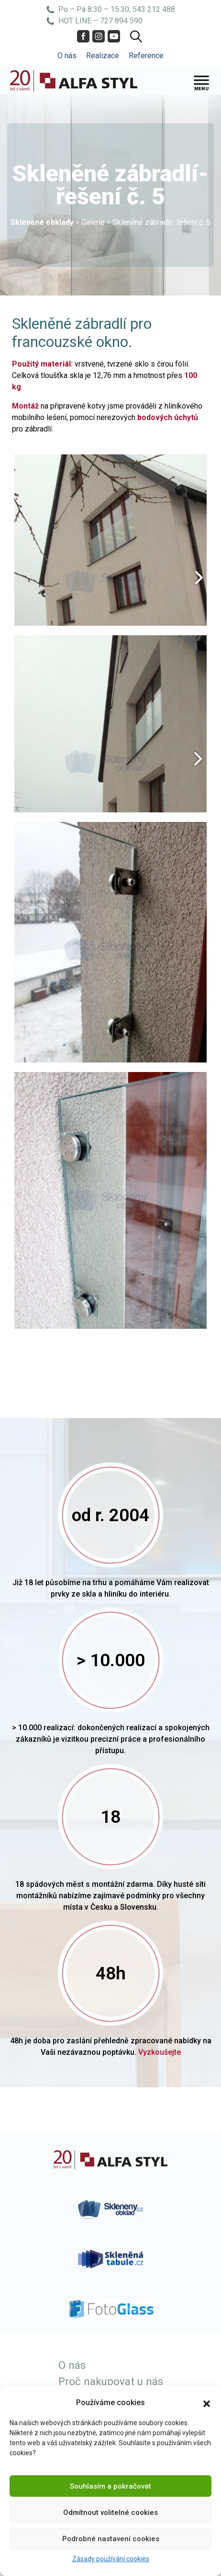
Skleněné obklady (42, 222)
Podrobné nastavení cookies (110, 2538)
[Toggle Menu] (201, 79)
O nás (67, 55)
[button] (206, 2403)
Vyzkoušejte (159, 2052)
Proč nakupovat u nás (110, 2381)
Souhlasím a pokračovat (110, 2486)
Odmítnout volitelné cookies (110, 2512)
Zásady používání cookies (110, 2559)
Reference (146, 55)
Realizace (102, 55)
